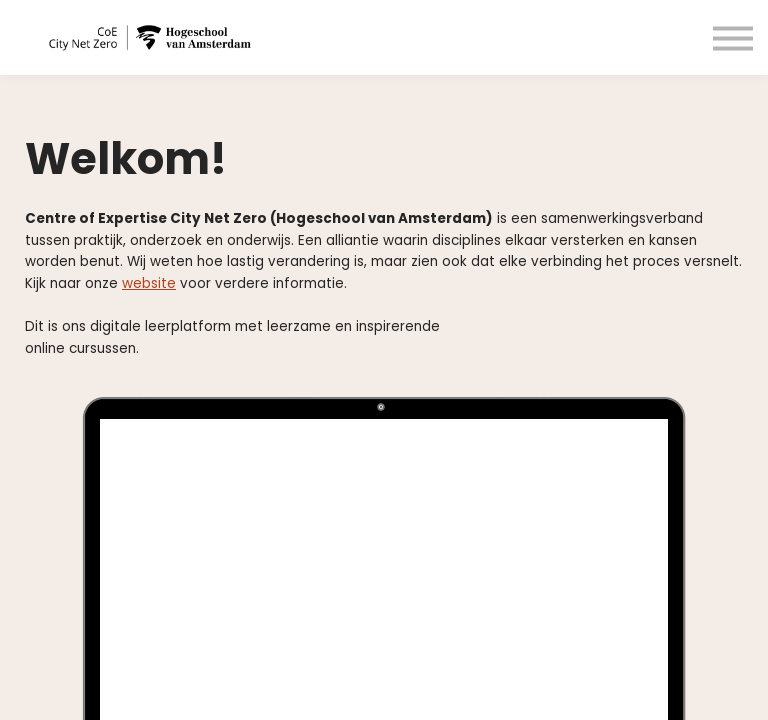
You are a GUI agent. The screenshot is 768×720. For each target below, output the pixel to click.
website (149, 283)
